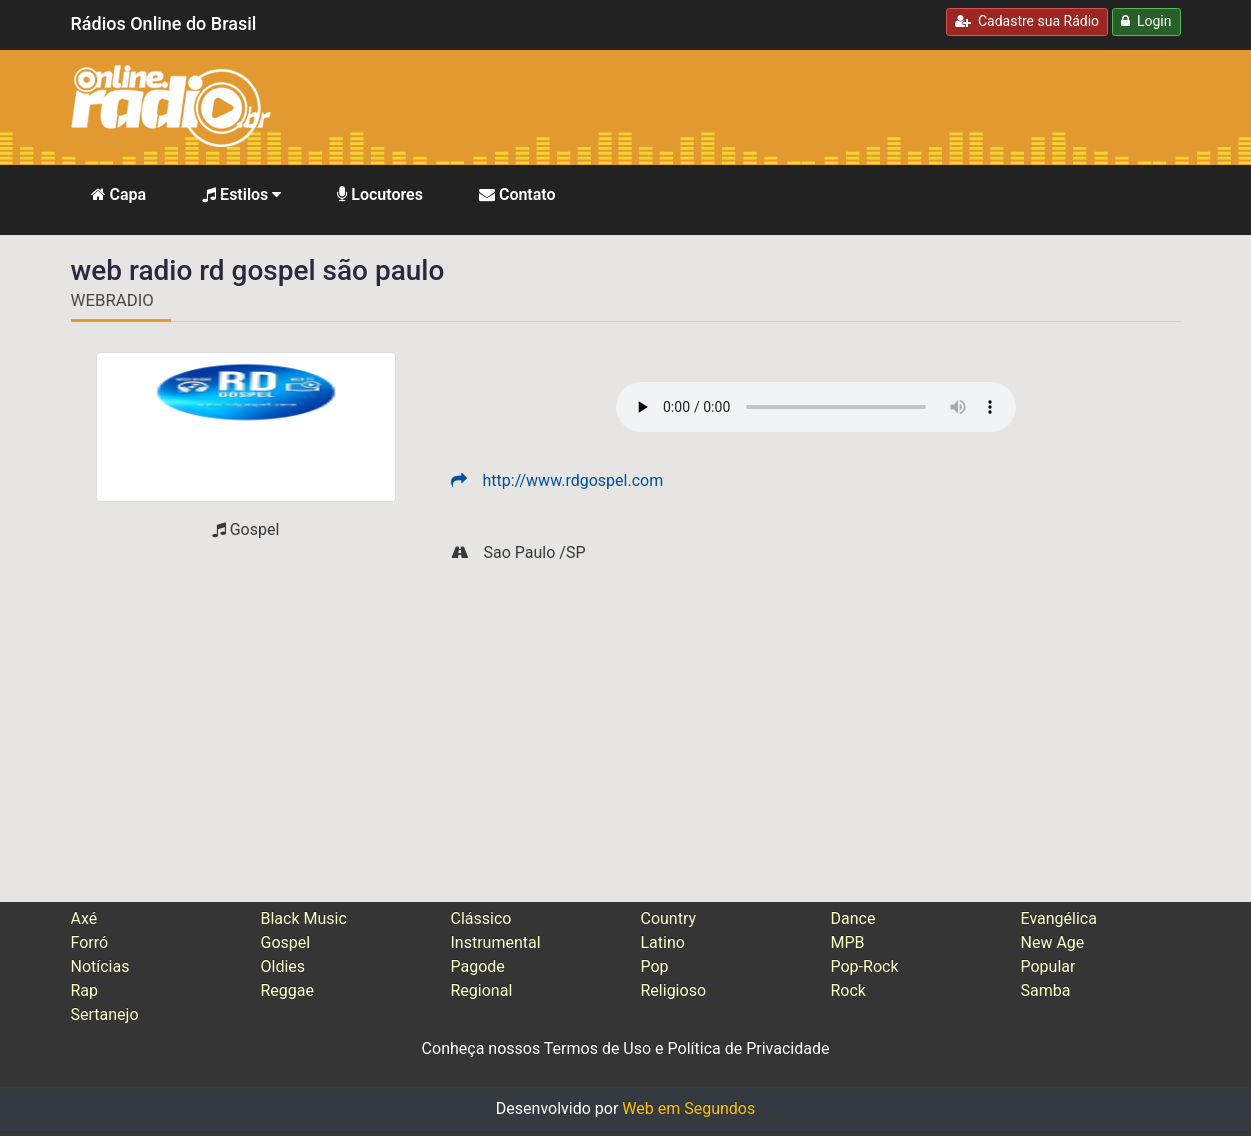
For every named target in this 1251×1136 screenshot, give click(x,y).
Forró (90, 942)
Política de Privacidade (749, 1048)
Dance (853, 918)
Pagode (478, 966)
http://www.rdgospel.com (557, 480)
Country (669, 918)
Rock (848, 990)
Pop (655, 966)
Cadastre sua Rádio (1027, 21)
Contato (517, 194)
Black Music (304, 918)
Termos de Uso (597, 1048)
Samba (1046, 990)
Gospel (286, 942)
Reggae (288, 990)
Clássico (481, 918)
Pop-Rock (865, 966)
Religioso (674, 990)
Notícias (100, 966)
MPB (848, 942)
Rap (85, 990)
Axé (84, 918)
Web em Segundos (688, 1108)
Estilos (241, 194)
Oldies (283, 966)
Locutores (380, 194)
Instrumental (496, 942)
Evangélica (1059, 918)
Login (1146, 21)
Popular (1048, 966)
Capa (119, 194)
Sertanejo (105, 1014)
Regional (482, 990)
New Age (1053, 942)
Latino (663, 942)
